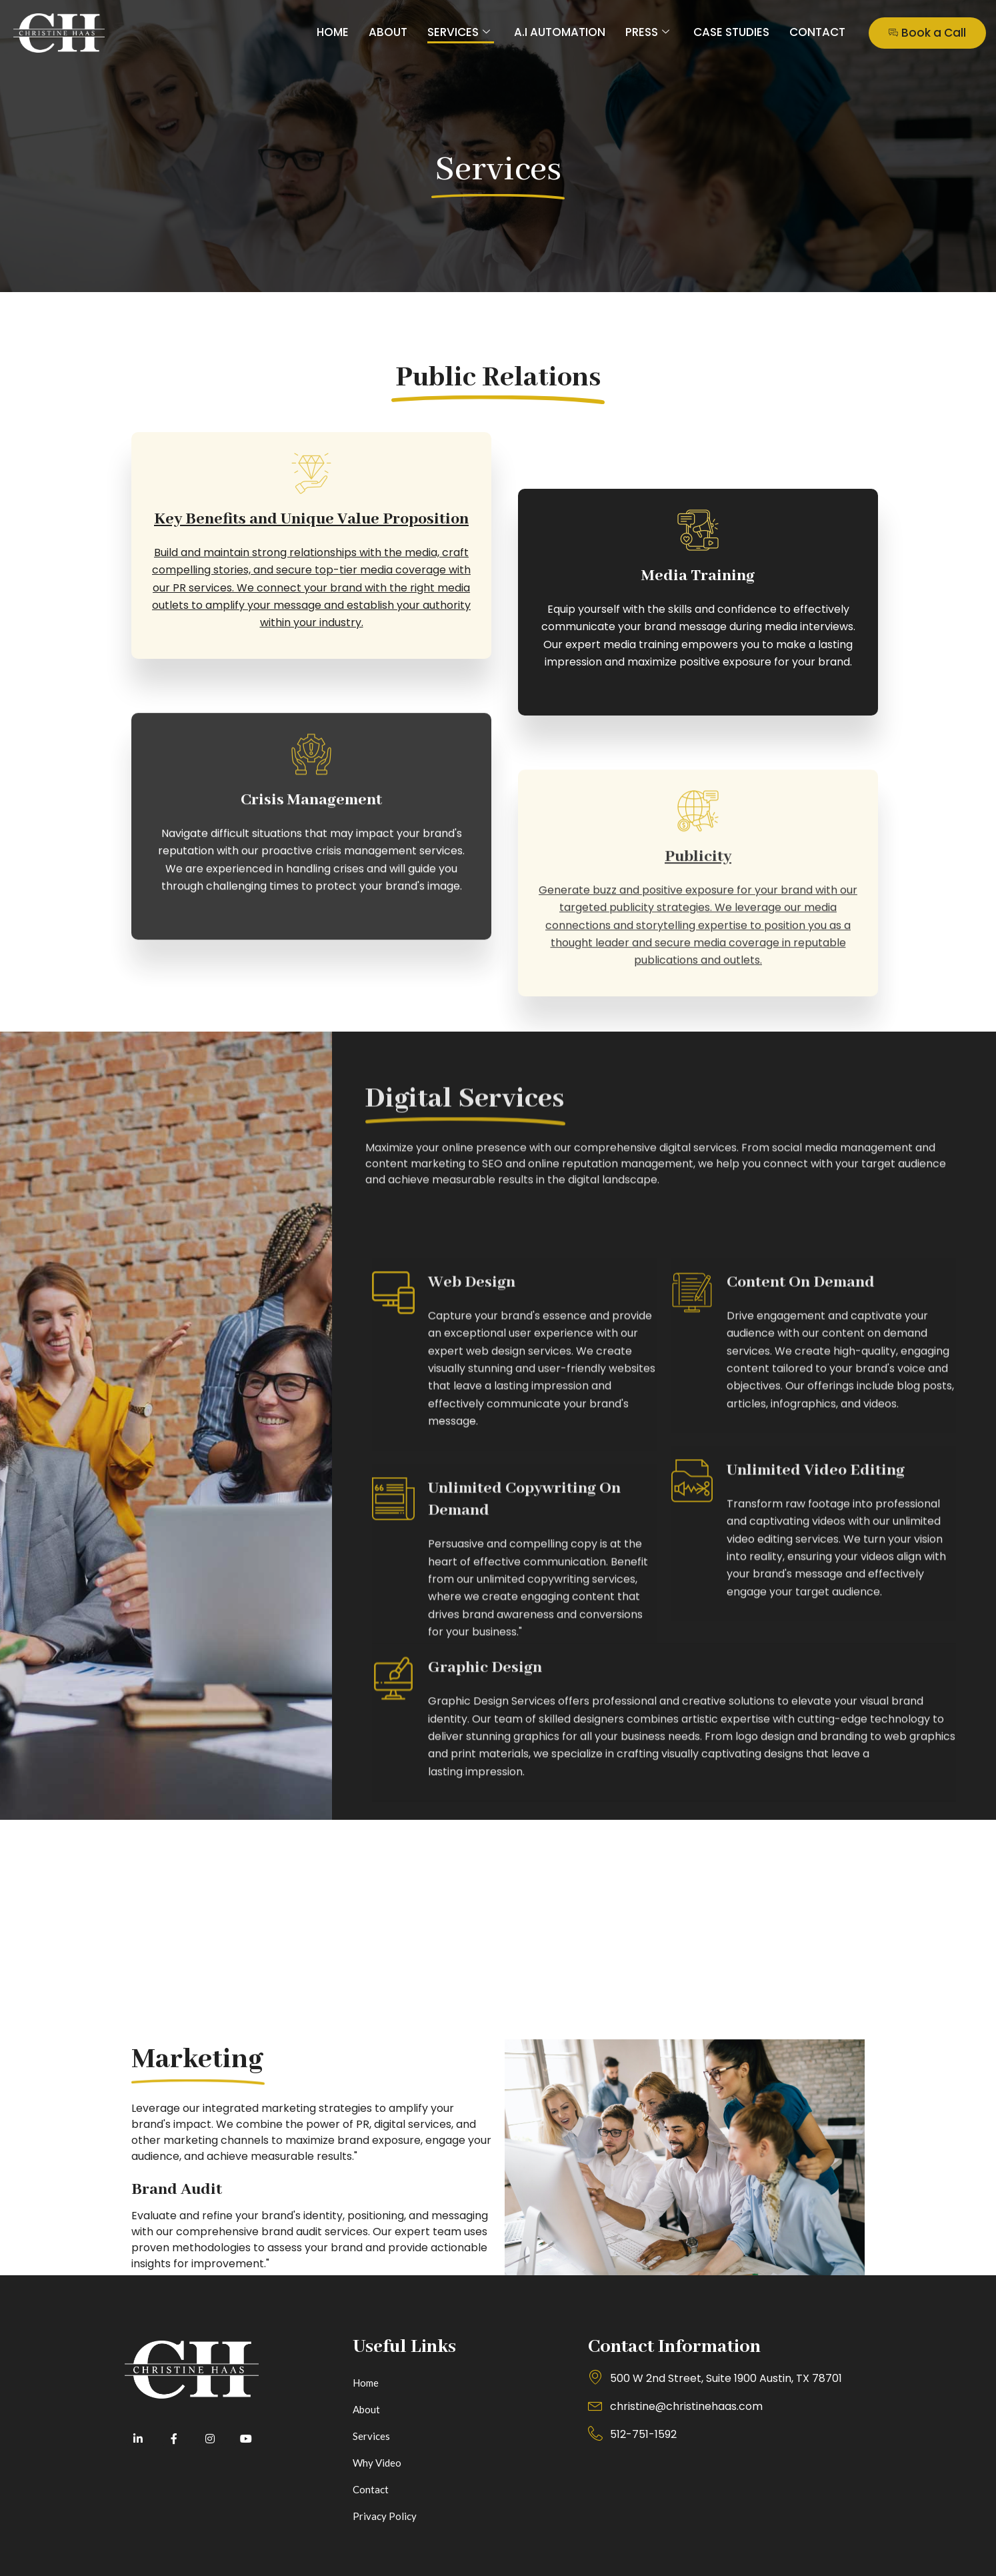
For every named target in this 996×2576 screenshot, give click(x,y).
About (388, 32)
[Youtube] (246, 2438)
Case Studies (731, 32)
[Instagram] (210, 2438)
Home (333, 32)
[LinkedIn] (138, 2438)
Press (647, 32)
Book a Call (927, 33)
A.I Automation (559, 32)
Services (458, 32)
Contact (817, 32)
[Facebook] (174, 2438)
